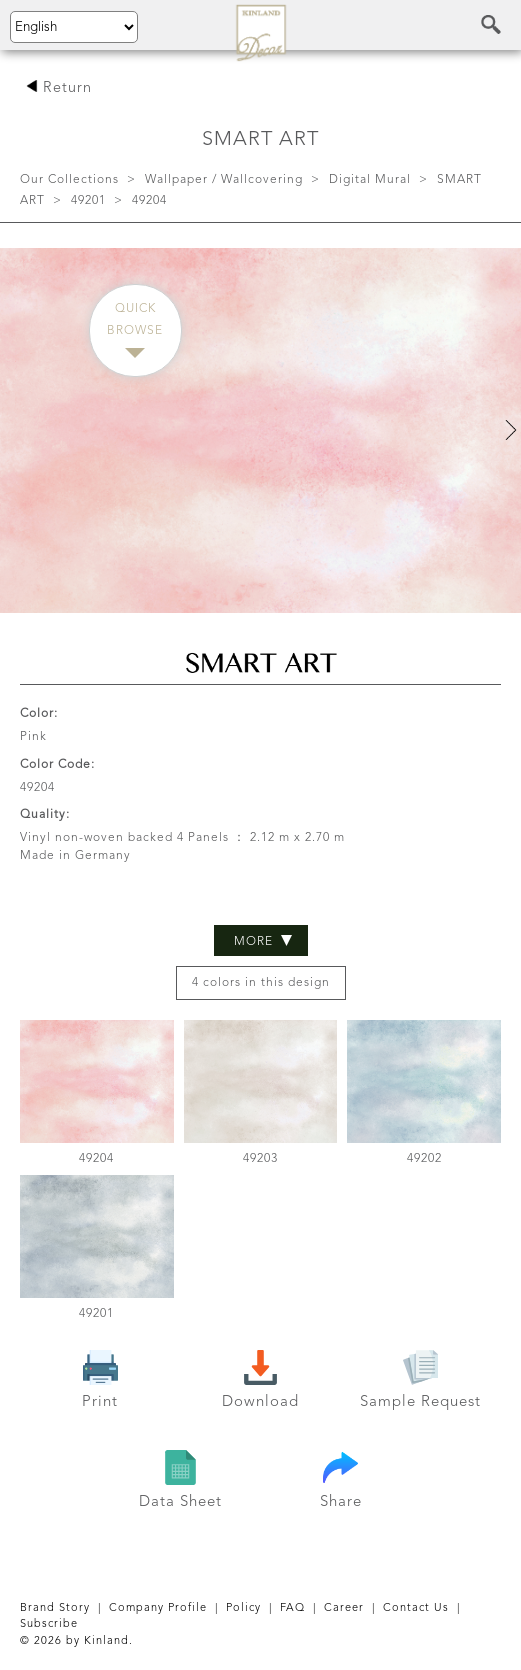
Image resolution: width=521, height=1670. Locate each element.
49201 (88, 201)
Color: (39, 714)
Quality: (45, 815)
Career (344, 1608)
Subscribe (49, 1624)
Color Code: (57, 765)
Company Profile (158, 1608)
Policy (243, 1608)
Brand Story (55, 1608)
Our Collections (69, 180)
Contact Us (416, 1608)
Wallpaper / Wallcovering (224, 180)
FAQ (292, 1608)
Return (59, 88)
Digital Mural (370, 180)
